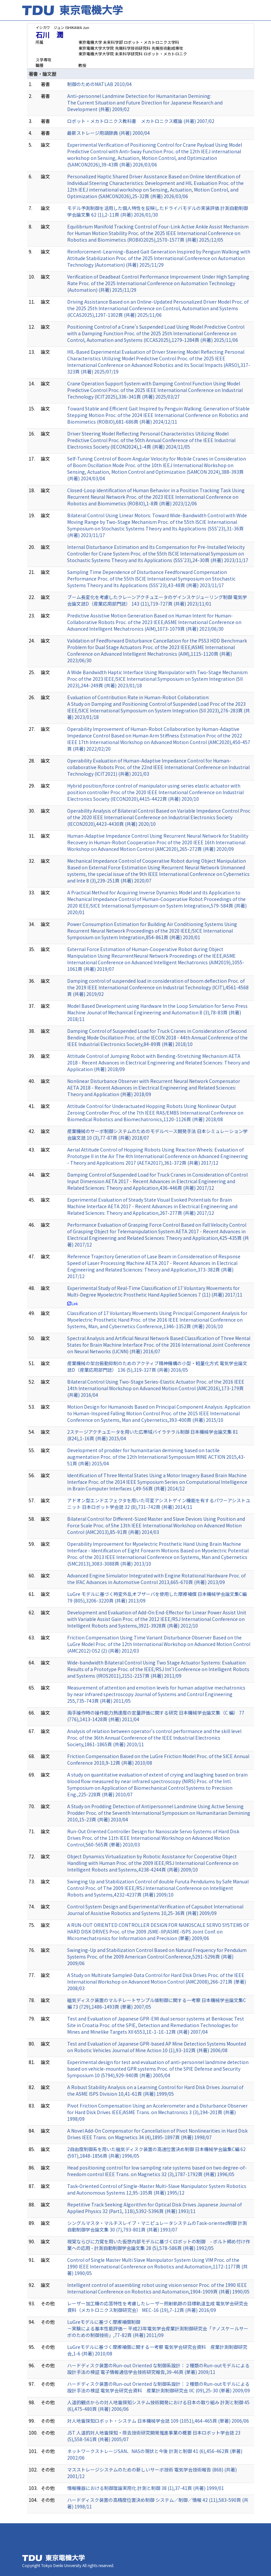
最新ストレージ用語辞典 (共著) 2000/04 (108, 133)
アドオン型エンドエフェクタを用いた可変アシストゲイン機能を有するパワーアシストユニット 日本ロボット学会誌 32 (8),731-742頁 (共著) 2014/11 (158, 1503)
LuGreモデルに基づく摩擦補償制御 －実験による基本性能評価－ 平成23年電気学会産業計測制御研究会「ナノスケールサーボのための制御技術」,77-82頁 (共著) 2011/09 (157, 2328)
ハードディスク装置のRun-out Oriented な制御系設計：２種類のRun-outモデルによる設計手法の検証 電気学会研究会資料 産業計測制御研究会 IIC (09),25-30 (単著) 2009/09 (158, 2387)
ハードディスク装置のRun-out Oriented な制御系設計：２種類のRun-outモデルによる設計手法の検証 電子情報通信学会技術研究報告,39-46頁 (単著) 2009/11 (158, 2368)
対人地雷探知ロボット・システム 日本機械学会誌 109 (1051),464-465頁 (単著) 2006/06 (158, 2420)
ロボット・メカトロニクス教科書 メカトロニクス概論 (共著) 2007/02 (140, 121)
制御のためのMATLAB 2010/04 (99, 84)
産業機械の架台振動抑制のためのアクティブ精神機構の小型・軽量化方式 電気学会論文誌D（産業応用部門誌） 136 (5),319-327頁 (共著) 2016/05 (157, 1366)
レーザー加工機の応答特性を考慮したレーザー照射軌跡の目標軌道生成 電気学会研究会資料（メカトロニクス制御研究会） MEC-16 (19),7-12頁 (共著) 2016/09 (157, 2306)
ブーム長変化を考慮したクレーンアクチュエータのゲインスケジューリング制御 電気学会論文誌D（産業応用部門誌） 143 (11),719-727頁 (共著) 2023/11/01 (157, 600)
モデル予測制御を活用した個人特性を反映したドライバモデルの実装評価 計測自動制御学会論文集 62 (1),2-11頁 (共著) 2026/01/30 (157, 211)
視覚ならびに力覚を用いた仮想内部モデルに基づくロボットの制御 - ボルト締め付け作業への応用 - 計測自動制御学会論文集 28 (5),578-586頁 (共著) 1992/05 (158, 2244)
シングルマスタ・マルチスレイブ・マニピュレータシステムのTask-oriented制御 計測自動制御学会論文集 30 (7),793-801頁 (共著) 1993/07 (157, 2226)
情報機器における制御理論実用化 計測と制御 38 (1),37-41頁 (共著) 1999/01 (145, 2488)
